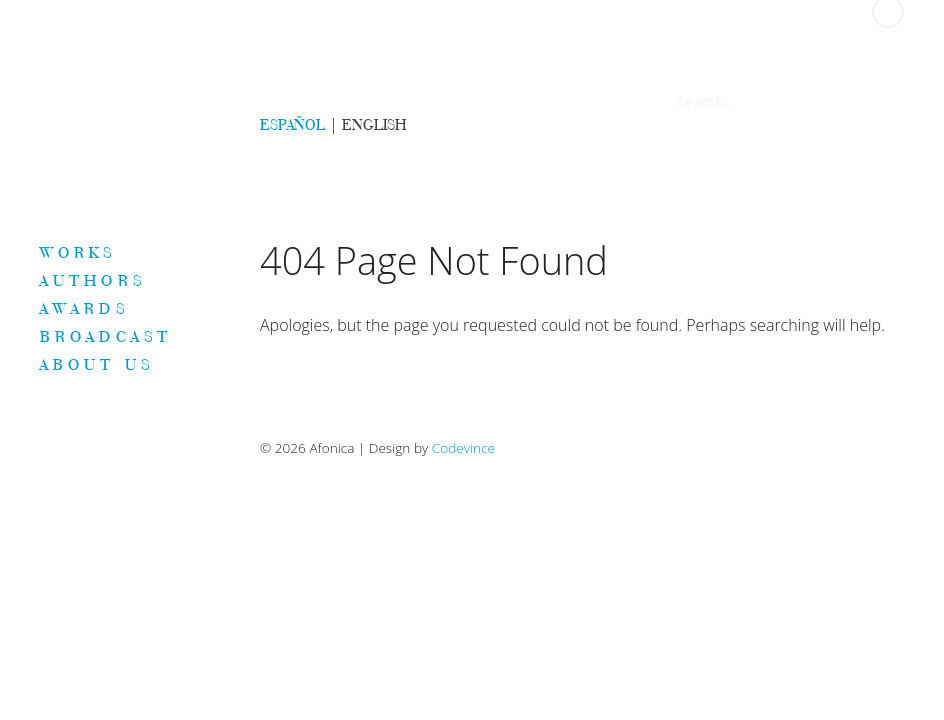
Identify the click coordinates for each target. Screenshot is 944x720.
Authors (93, 280)
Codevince (463, 447)
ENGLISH (374, 124)
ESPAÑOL (292, 124)
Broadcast (106, 336)
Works (78, 252)
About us (97, 364)
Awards (84, 308)
